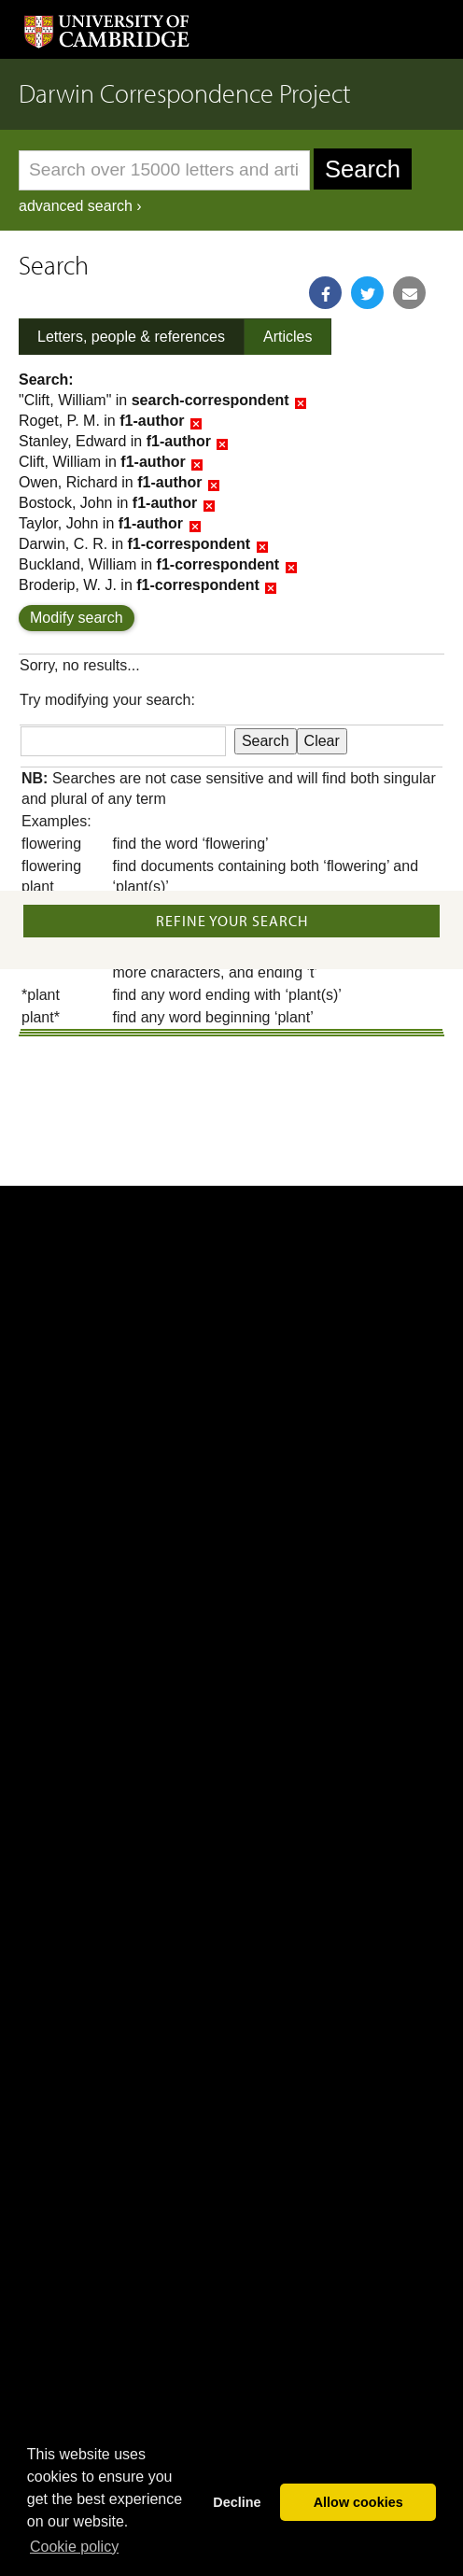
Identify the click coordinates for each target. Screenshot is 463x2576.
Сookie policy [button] (74, 2547)
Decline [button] (236, 2502)
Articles (287, 337)
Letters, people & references (131, 337)
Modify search (76, 618)
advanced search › (80, 206)
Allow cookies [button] (358, 2502)
